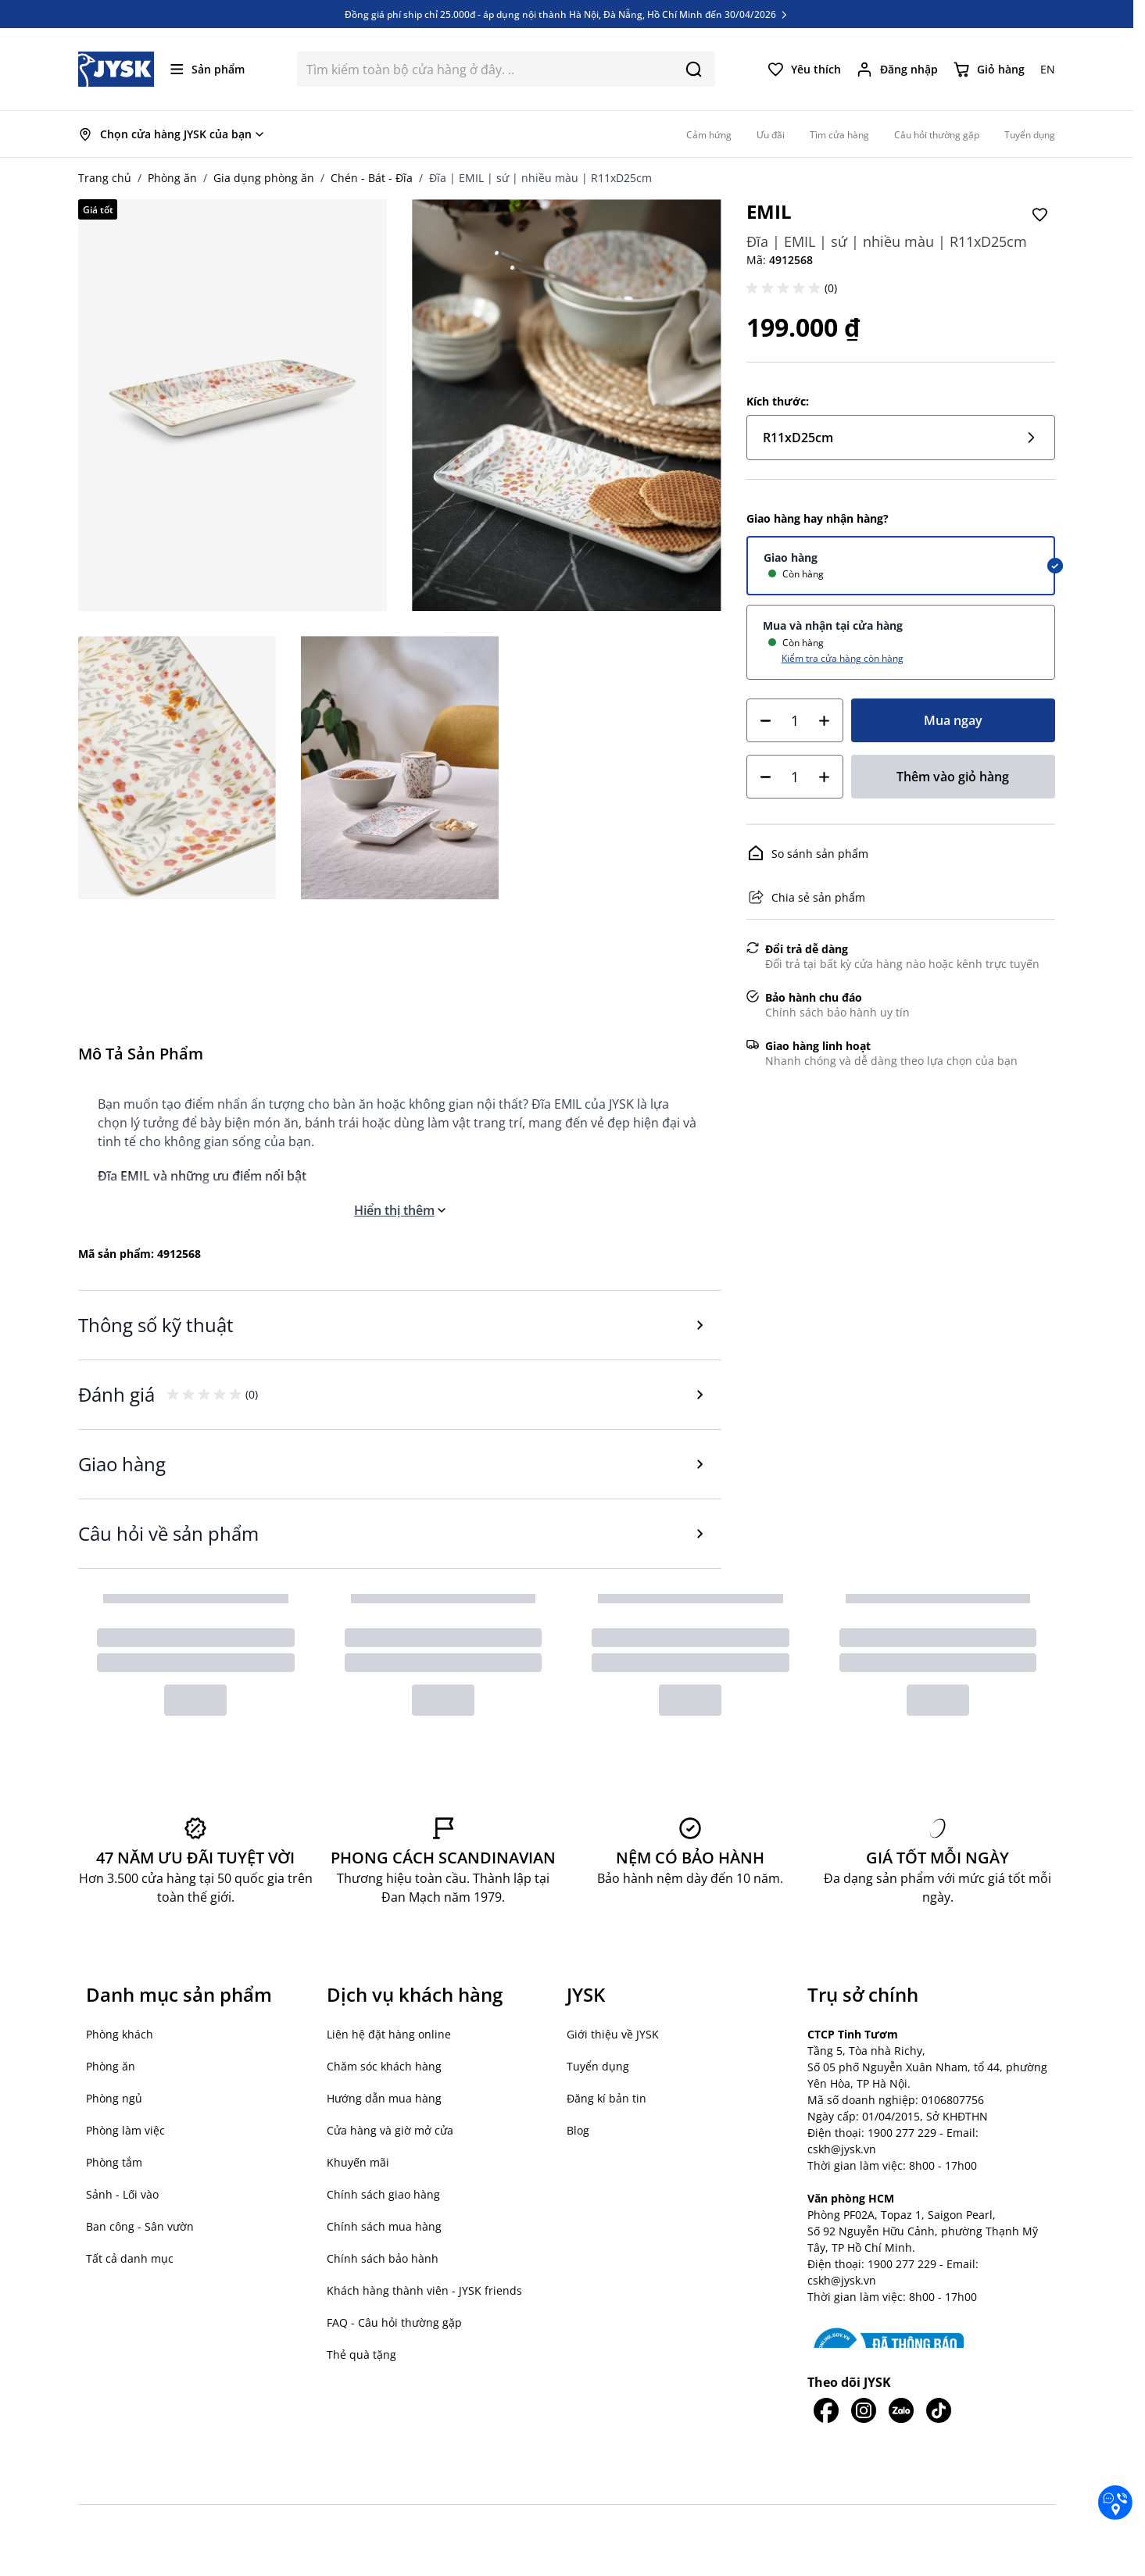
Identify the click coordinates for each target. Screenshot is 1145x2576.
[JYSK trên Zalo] (901, 2410)
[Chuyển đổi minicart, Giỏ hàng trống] (989, 69)
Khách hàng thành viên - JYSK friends (424, 2290)
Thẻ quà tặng (361, 2354)
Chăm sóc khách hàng (384, 2066)
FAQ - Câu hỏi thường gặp (394, 2322)
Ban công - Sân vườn (140, 2226)
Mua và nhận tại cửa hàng (833, 625)
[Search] (693, 69)
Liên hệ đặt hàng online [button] (389, 2034)
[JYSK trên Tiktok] (938, 2410)
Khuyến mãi (358, 2162)
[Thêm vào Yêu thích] (1039, 214)
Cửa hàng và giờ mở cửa (390, 2130)
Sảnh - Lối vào (122, 2194)
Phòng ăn (172, 177)
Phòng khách (119, 2034)
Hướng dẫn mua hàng (384, 2098)
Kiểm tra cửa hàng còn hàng (842, 658)
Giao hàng (791, 557)
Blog (578, 2130)
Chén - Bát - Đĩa (372, 177)
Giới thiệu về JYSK (613, 2034)
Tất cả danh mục (130, 2258)
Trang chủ (104, 177)
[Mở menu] (207, 69)
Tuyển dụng (598, 2066)
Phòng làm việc (125, 2130)
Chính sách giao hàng (383, 2194)
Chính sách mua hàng (384, 2226)
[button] (785, 288)
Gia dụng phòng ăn (263, 177)
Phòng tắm (114, 2162)
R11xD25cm (901, 437)
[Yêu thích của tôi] (804, 69)
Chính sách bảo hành (382, 2258)
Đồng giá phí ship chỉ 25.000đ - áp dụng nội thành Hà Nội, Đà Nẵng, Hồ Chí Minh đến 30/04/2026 (567, 19)
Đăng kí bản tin (606, 2098)
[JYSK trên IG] (863, 2410)
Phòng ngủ (114, 2098)
